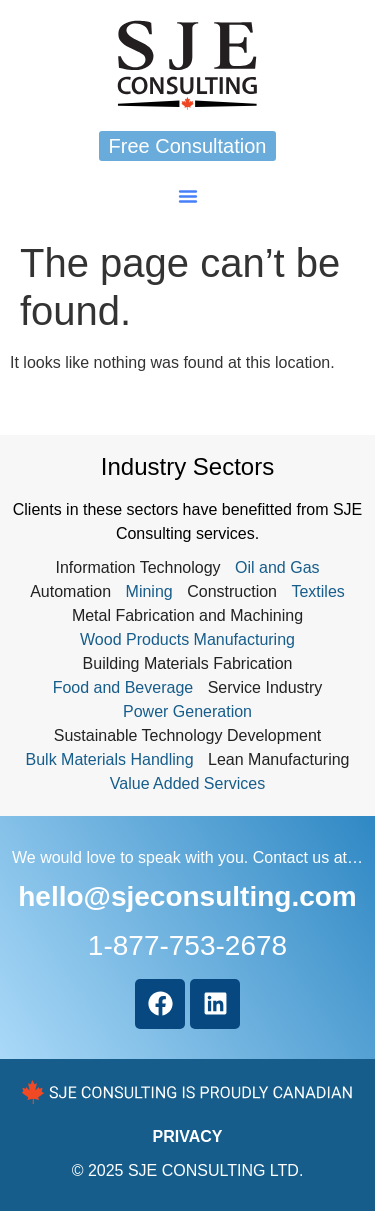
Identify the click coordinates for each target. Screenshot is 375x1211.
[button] (188, 196)
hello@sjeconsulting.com (187, 896)
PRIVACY (188, 1136)
